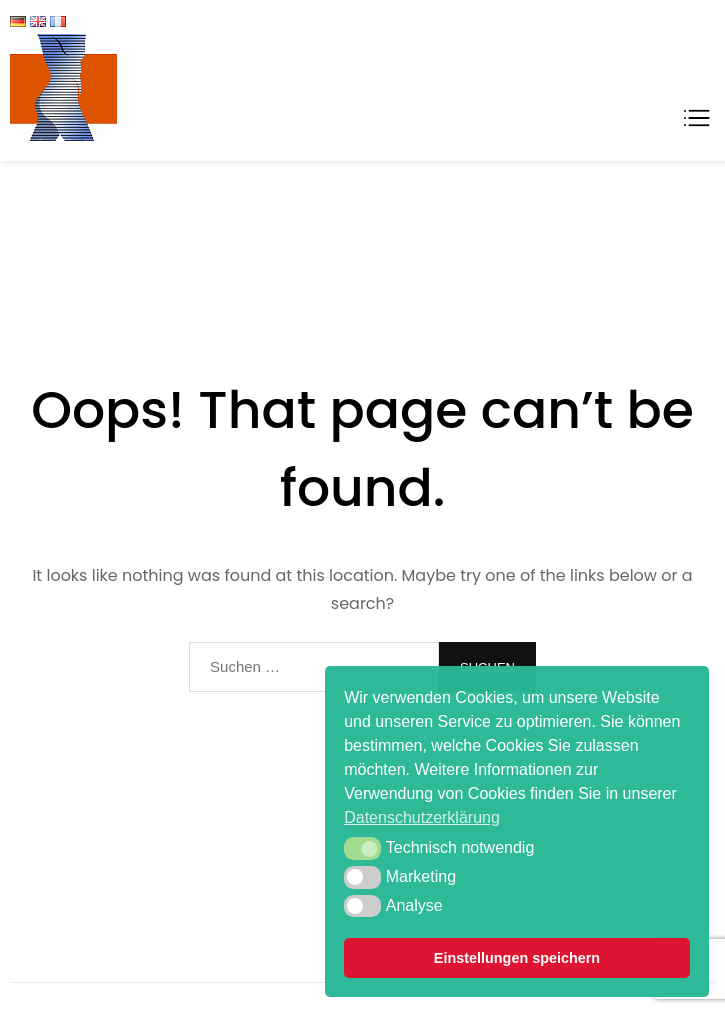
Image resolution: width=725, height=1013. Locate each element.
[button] (362, 848)
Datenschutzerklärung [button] (422, 817)
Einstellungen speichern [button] (517, 958)
